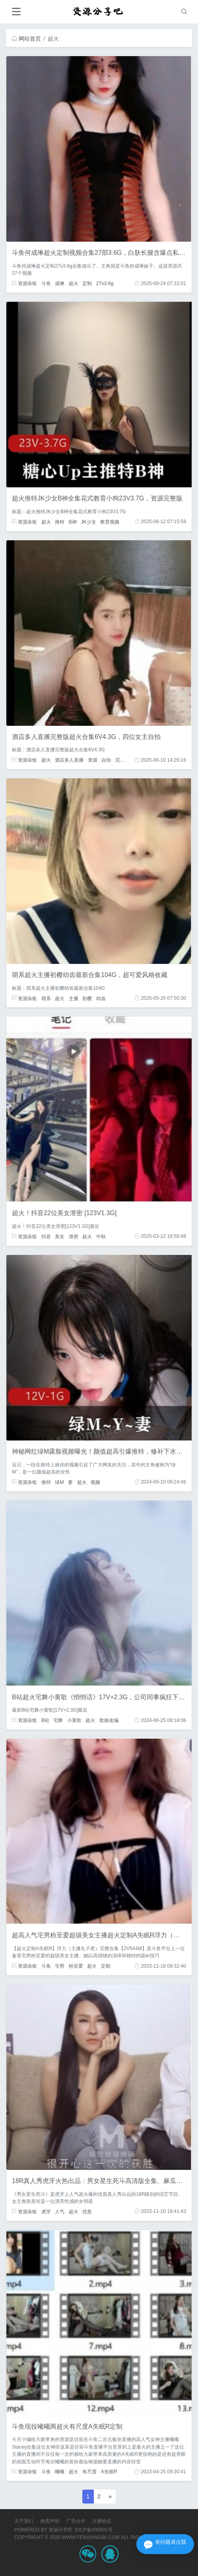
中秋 (101, 1236)
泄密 (73, 1236)
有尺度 (89, 2471)
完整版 (122, 760)
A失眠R (109, 2471)
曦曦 (59, 2471)
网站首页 (26, 38)
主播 (73, 998)
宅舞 (58, 1720)
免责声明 (49, 2521)
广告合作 (75, 2521)
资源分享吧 (60, 2530)
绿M (59, 1482)
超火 (73, 283)
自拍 (106, 760)
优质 (87, 2211)
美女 (59, 1236)
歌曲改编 (108, 1720)
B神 (73, 521)
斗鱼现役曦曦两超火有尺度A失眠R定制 (67, 2426)
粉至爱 (76, 1966)
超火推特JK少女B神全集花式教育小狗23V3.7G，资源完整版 (97, 498)
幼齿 (101, 998)
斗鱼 (46, 283)
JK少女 (88, 521)
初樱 (87, 998)
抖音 (46, 1236)
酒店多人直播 (69, 760)
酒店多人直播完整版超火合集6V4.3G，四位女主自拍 (86, 736)
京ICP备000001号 (93, 2530)
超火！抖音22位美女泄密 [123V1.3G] (64, 1213)
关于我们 (23, 2521)
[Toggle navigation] (16, 12)
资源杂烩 (24, 283)
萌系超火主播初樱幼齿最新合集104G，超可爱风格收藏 (89, 974)
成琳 (59, 283)
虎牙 (46, 2211)
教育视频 (109, 521)
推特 (59, 521)
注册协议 (101, 2521)
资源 (92, 760)
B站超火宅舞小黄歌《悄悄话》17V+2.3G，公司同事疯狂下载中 (101, 1697)
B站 (45, 1720)
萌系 (46, 998)
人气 (59, 2211)
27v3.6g (105, 283)
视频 (95, 1482)
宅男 (59, 1966)
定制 (87, 283)
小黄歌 (74, 1720)
